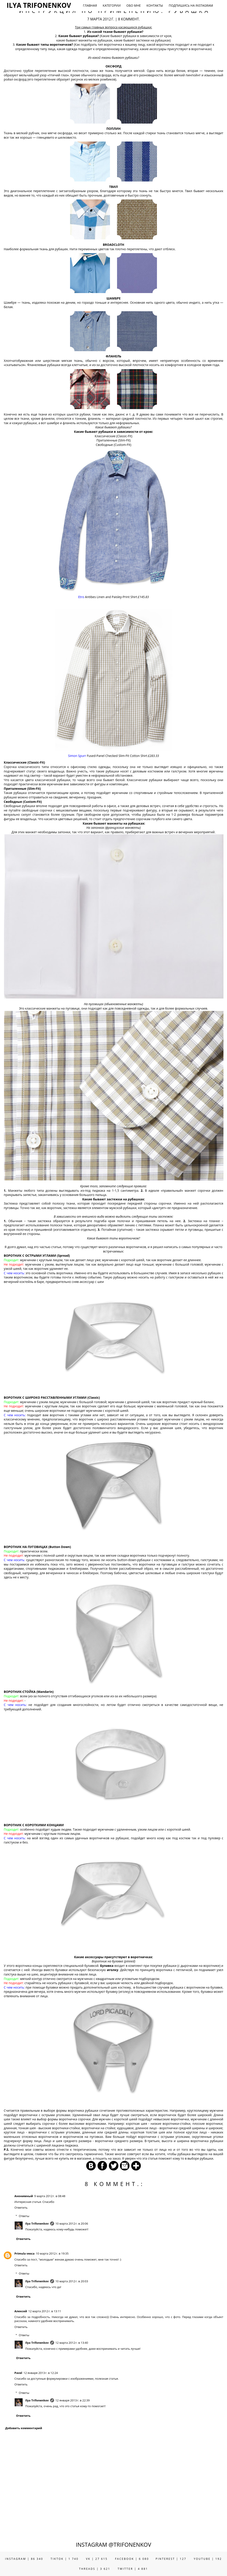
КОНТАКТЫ (155, 5)
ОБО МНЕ (133, 5)
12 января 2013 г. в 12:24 (40, 2373)
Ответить (20, 2208)
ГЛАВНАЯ (90, 5)
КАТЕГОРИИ (112, 5)
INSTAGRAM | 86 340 (24, 2558)
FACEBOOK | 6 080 (132, 2558)
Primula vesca (24, 2253)
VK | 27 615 (97, 2558)
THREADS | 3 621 (94, 2568)
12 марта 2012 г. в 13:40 (71, 2343)
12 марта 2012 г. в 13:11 (44, 2311)
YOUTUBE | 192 (208, 2558)
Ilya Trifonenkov (37, 2223)
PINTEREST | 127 (171, 2558)
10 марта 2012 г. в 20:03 (71, 2281)
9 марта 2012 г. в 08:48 (49, 2196)
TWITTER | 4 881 (133, 2568)
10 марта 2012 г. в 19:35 (52, 2253)
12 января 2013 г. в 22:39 (72, 2400)
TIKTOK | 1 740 (64, 2558)
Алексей (20, 2311)
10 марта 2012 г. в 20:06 (71, 2223)
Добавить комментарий (23, 2428)
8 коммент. (129, 19)
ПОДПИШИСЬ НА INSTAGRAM (191, 5)
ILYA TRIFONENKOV (39, 5)
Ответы (24, 2216)
